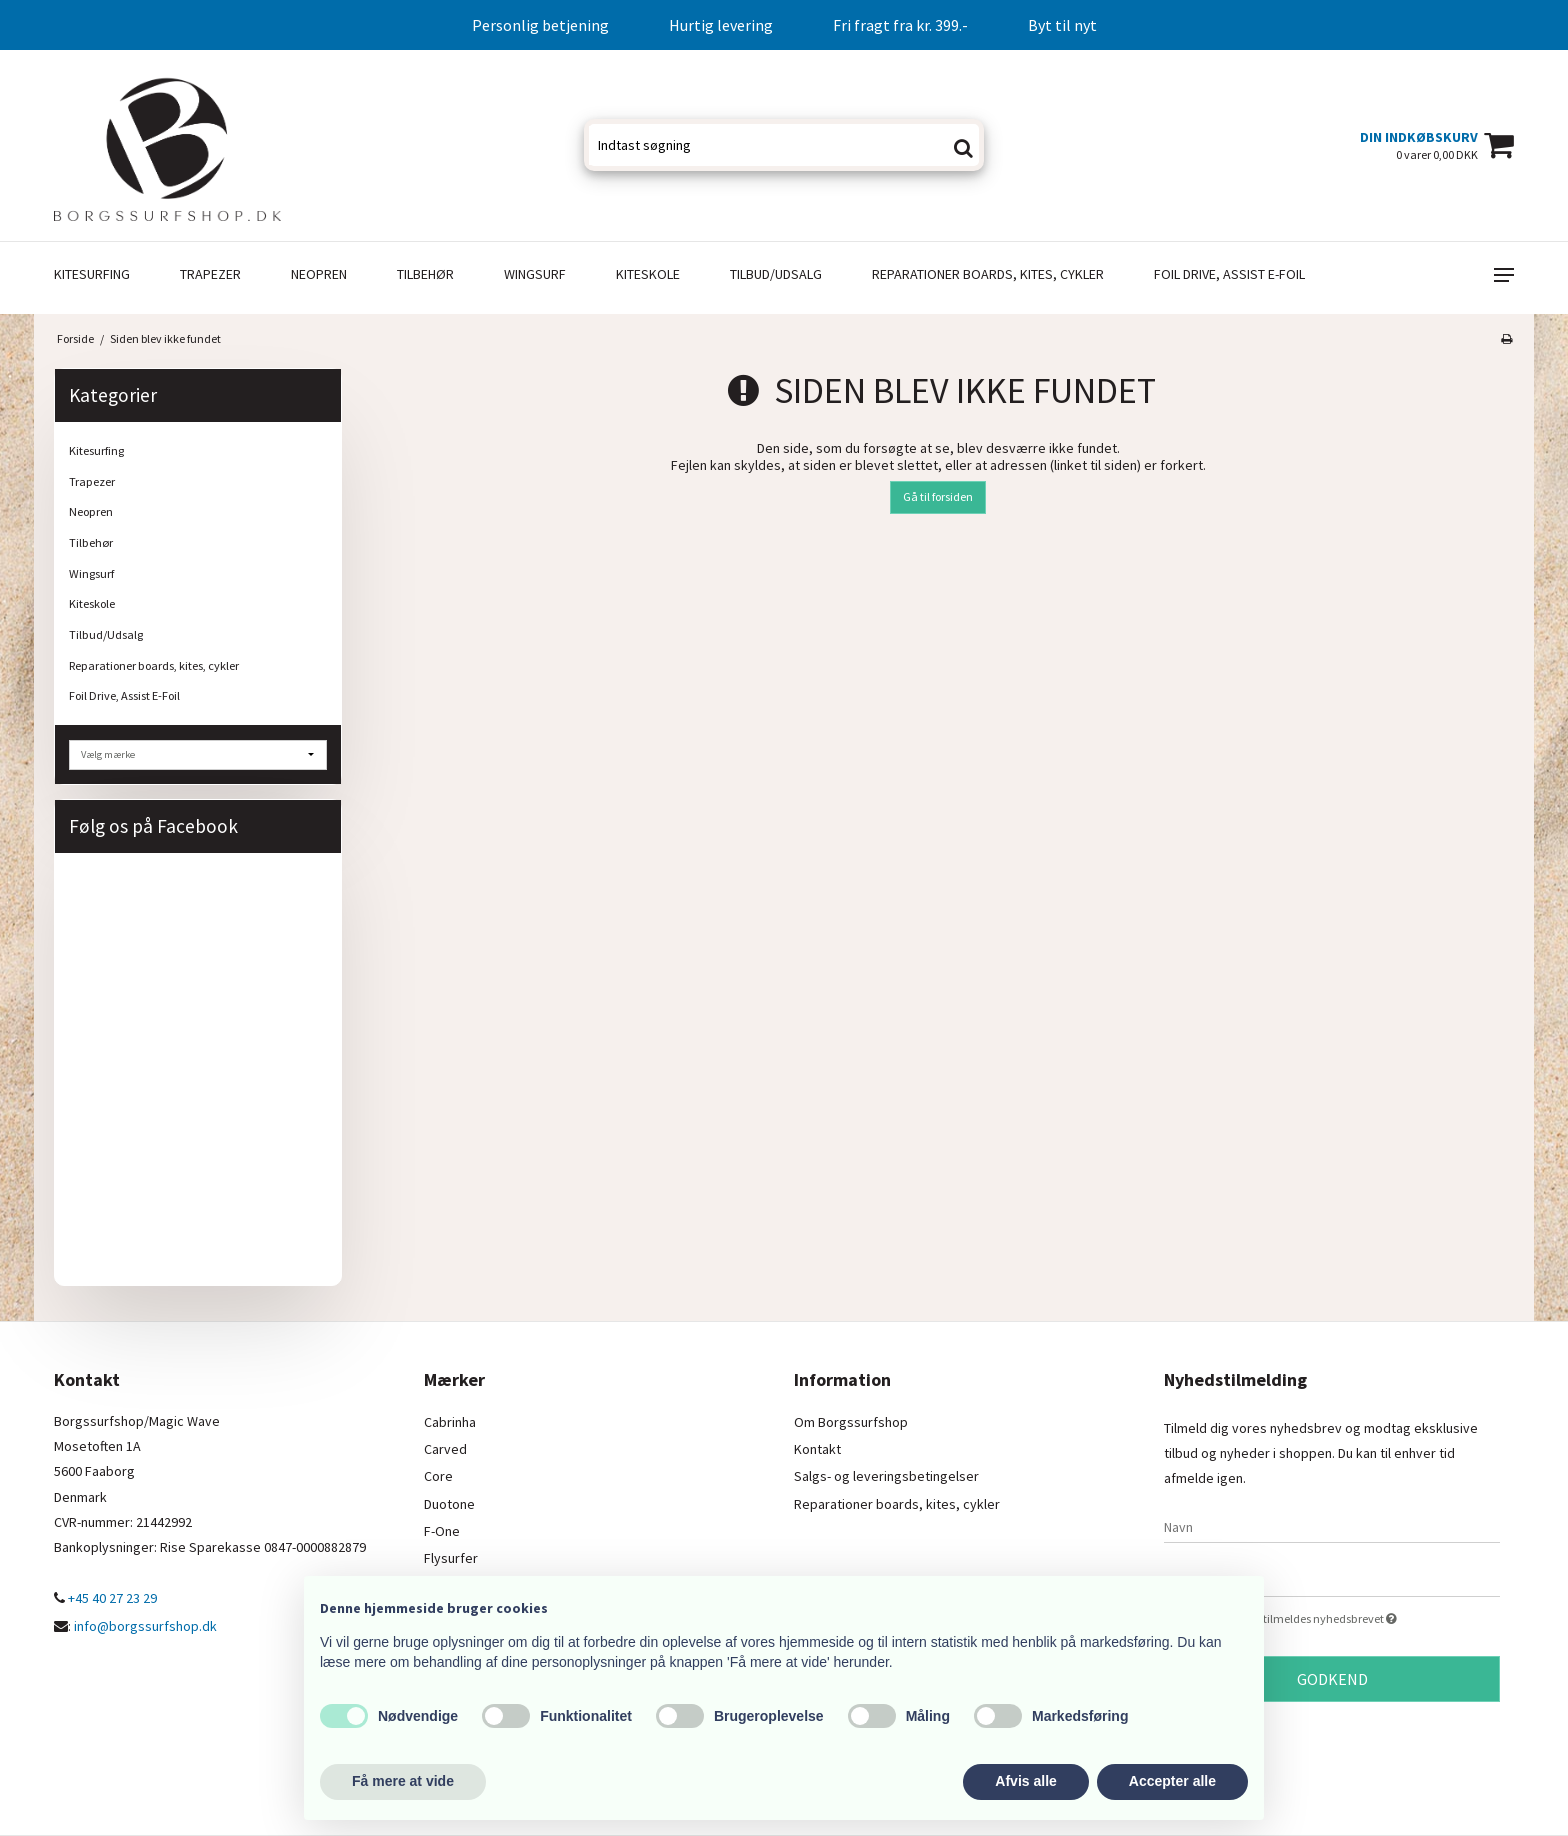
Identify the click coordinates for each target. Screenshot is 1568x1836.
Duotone (449, 1504)
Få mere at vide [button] (403, 1781)
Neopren (319, 274)
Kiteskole (648, 274)
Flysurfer (451, 1558)
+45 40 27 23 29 (105, 1598)
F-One (442, 1531)
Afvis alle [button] (1025, 1781)
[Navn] (1332, 1526)
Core (438, 1476)
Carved (445, 1449)
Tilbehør (425, 274)
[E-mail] (1332, 1580)
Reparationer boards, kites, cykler (988, 274)
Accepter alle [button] (1172, 1781)
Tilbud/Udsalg (776, 274)
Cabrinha (450, 1422)
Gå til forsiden (938, 496)
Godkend (1332, 1679)
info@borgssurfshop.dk (145, 1626)
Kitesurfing (92, 274)
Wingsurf (535, 274)
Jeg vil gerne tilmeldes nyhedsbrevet (1349, 1617)
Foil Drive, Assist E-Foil (1229, 274)
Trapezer (210, 274)
